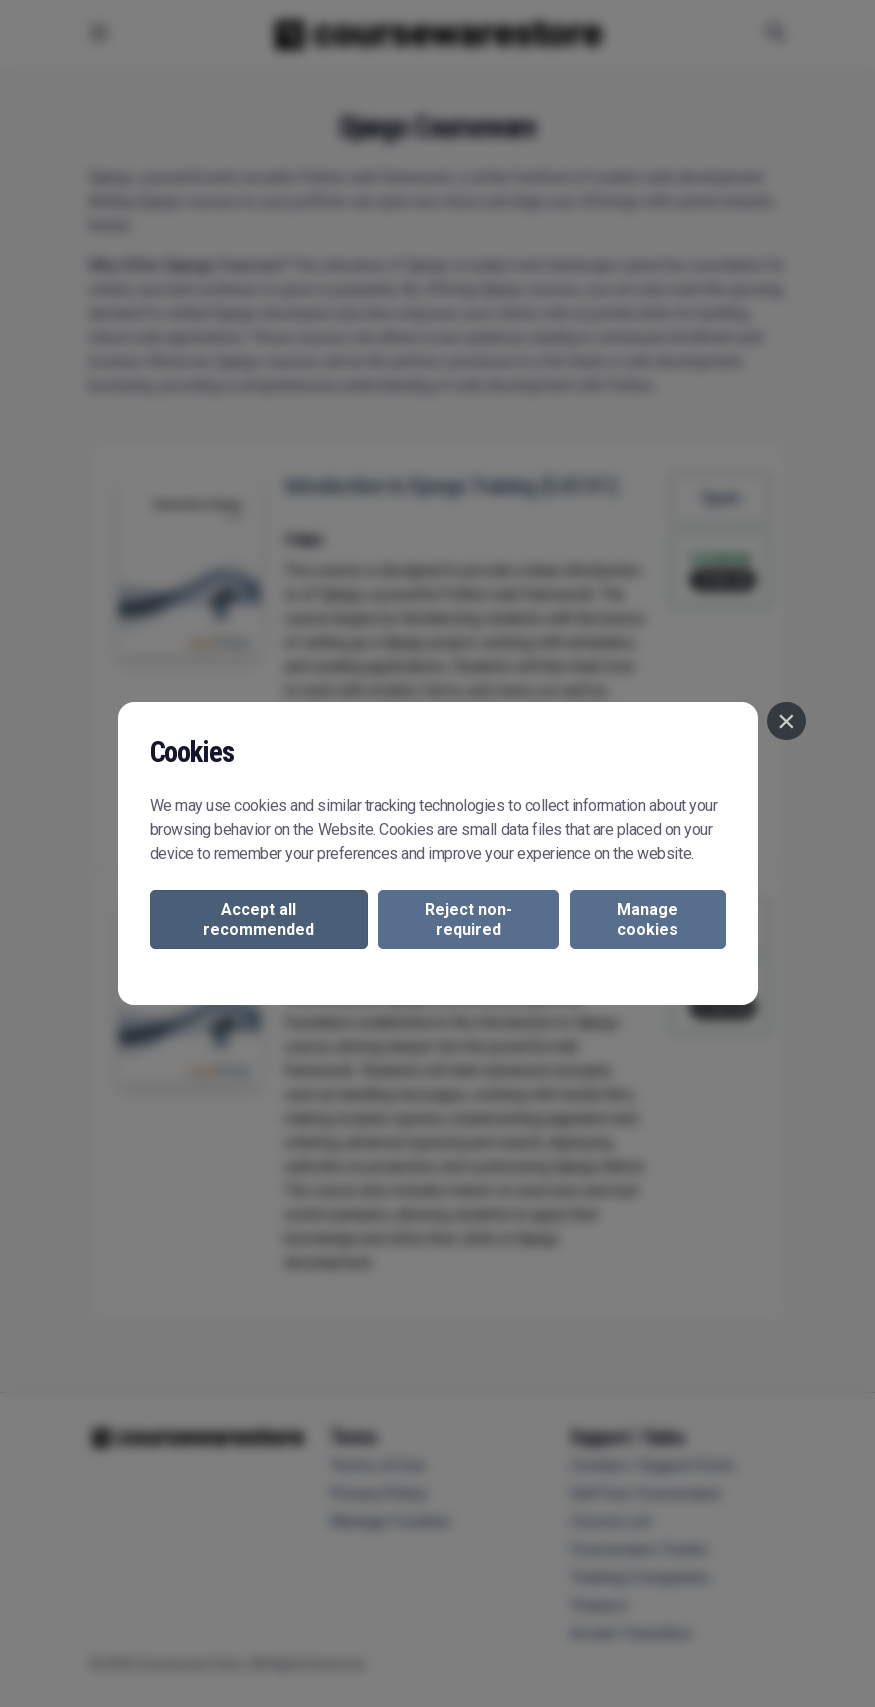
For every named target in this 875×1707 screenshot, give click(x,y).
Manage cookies (647, 919)
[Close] (786, 721)
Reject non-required (468, 919)
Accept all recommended (258, 919)
